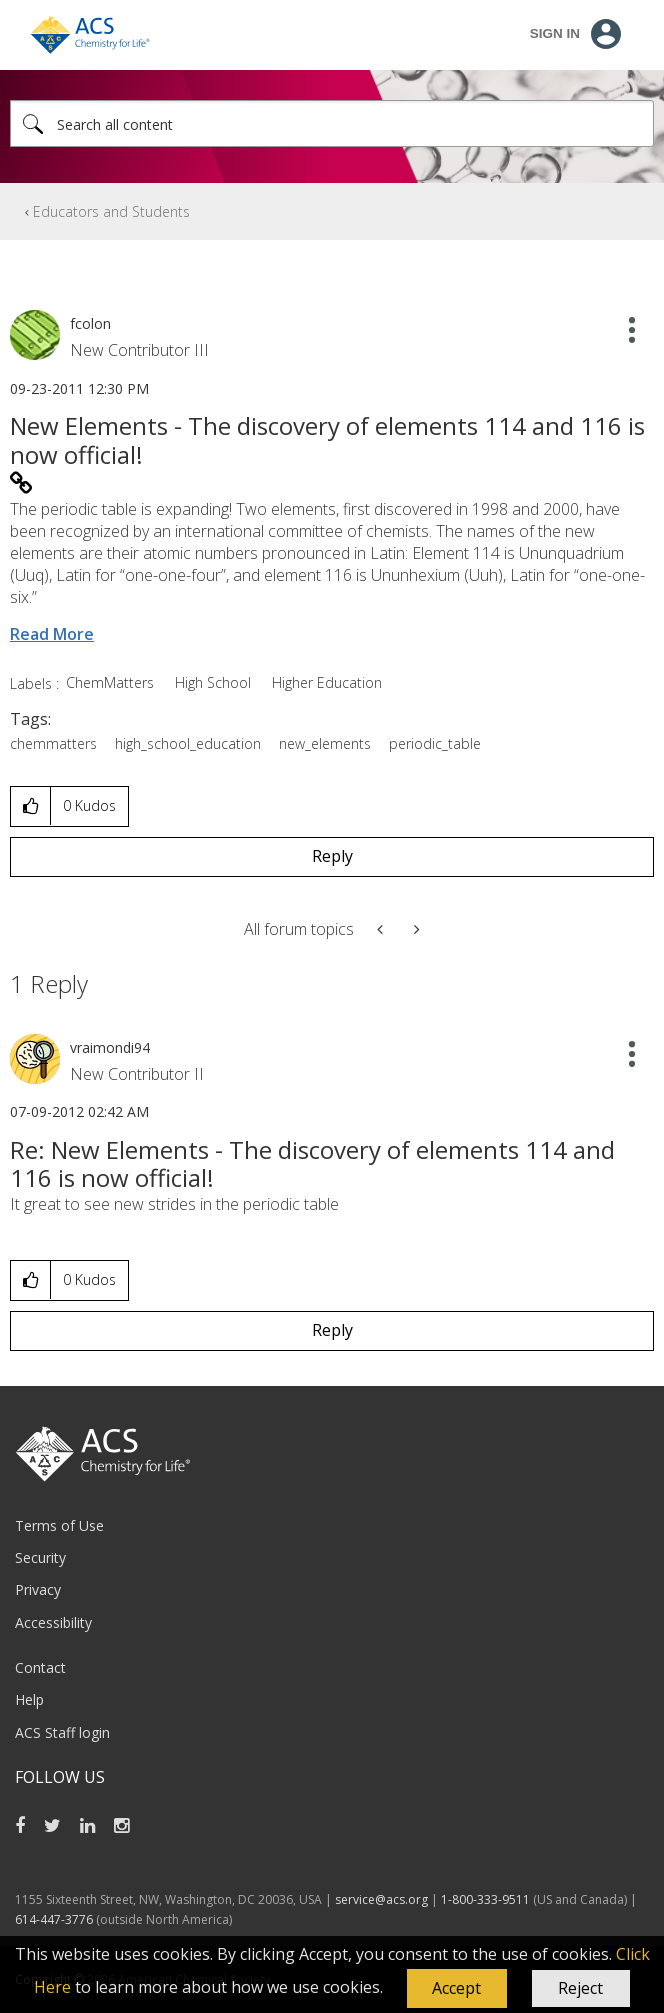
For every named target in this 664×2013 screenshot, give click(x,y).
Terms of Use (59, 1525)
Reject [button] (580, 1988)
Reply (332, 856)
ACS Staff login (62, 1732)
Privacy (38, 1589)
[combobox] (332, 123)
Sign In (555, 33)
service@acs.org (381, 1899)
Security (40, 1557)
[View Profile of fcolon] (90, 323)
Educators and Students (111, 211)
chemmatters (53, 743)
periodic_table (435, 743)
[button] (457, 1989)
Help (29, 1699)
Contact (40, 1667)
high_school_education (188, 743)
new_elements (325, 743)
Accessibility (53, 1622)
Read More (52, 634)
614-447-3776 (55, 1919)
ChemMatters (110, 682)
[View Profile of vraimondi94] (110, 1047)
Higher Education (327, 682)
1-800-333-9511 (485, 1899)
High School (213, 682)
